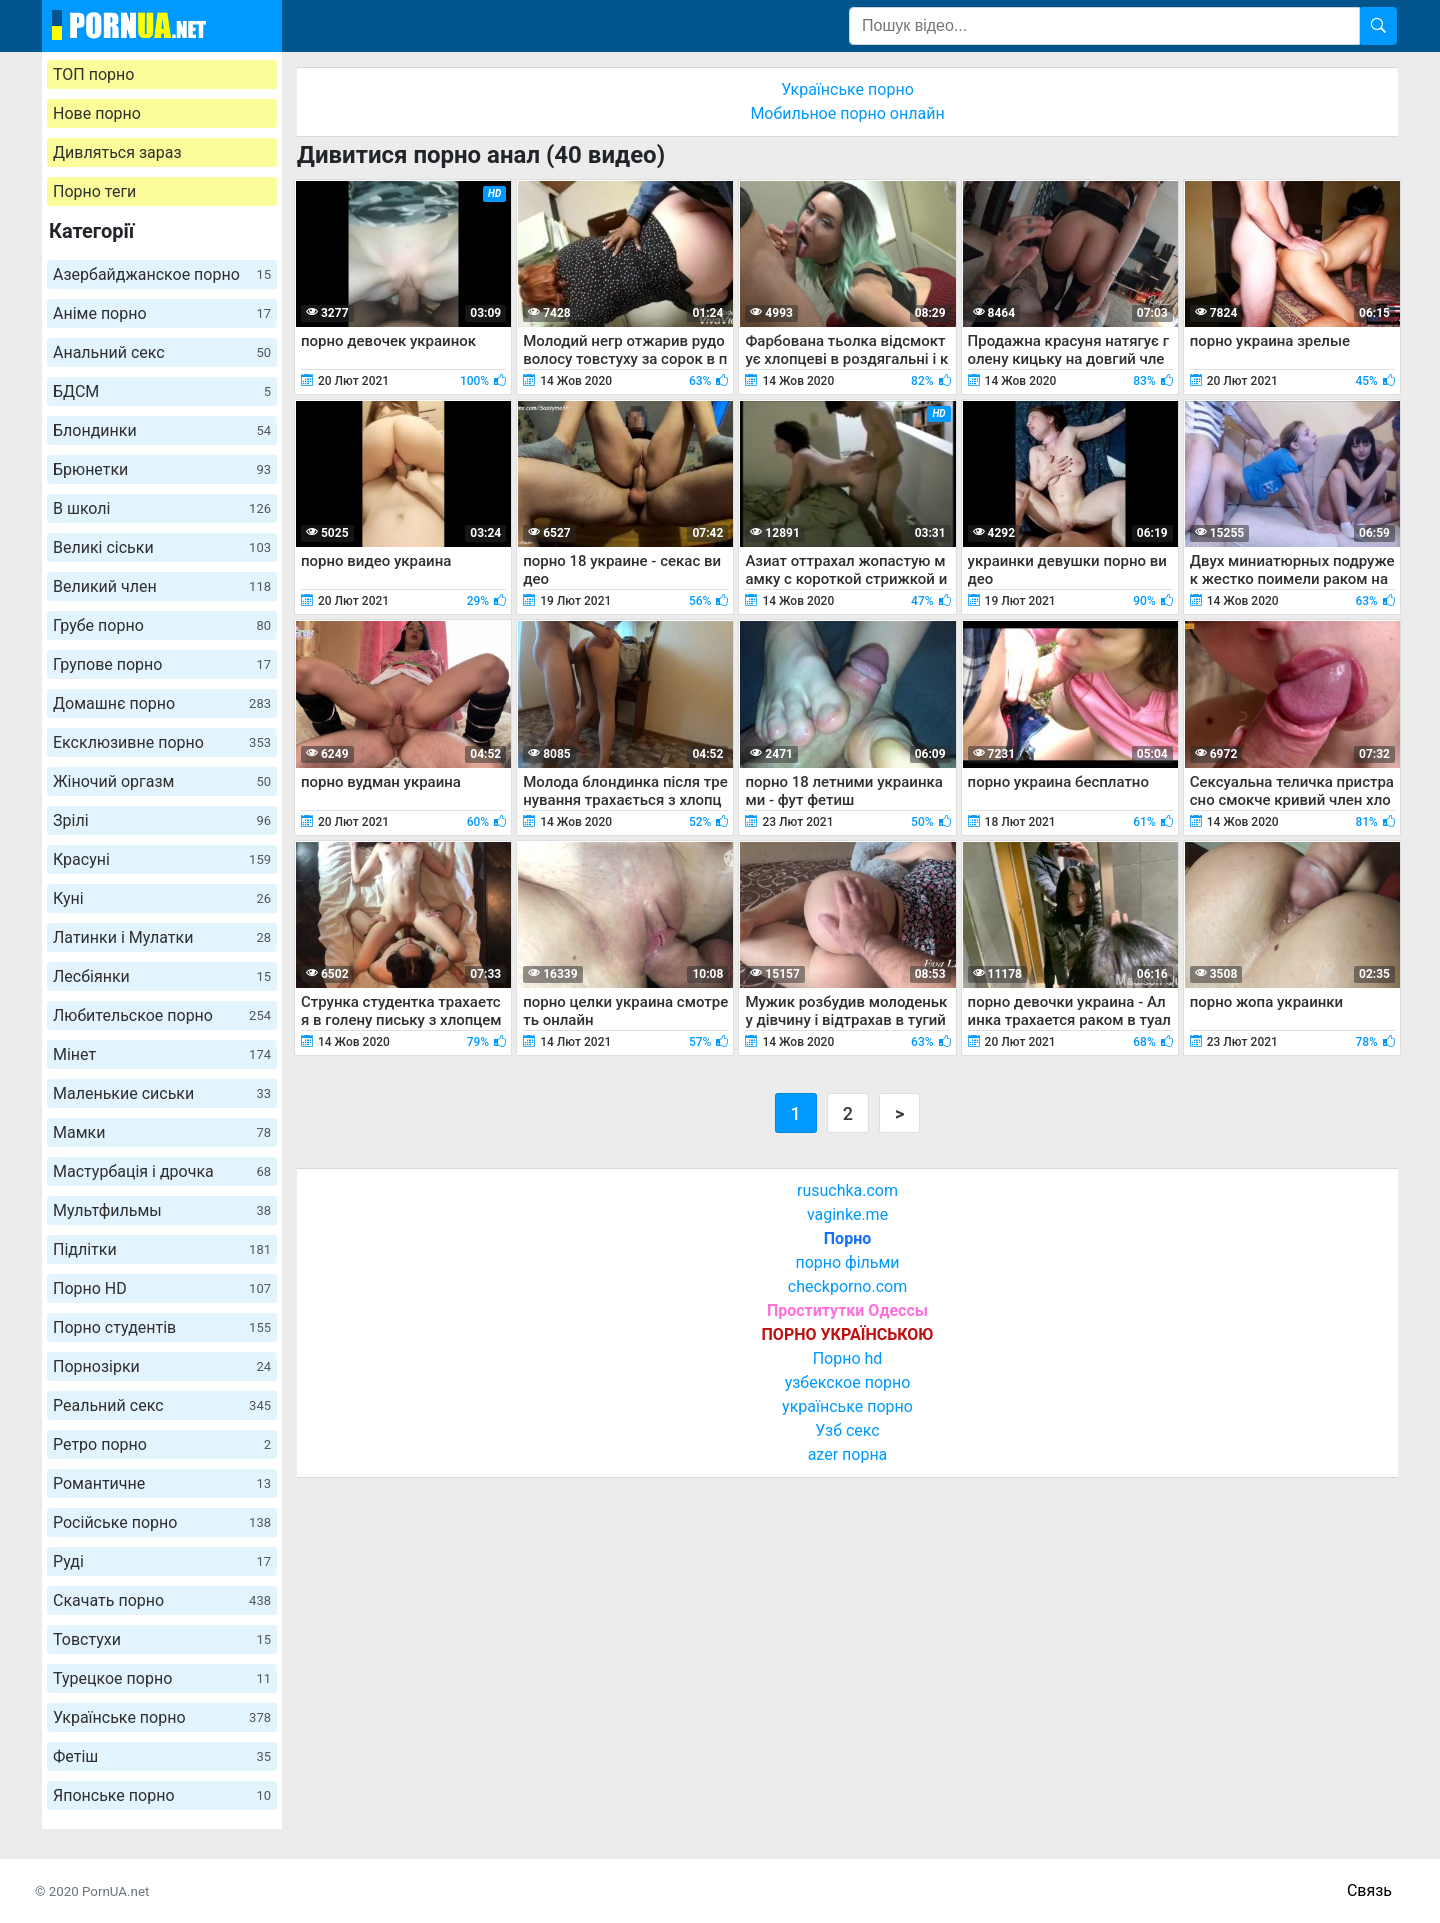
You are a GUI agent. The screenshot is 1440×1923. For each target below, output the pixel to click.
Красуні (162, 859)
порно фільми (847, 1262)
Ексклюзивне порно (162, 742)
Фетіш (162, 1756)
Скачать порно (162, 1600)
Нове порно (97, 113)
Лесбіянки (162, 976)
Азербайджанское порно (162, 274)
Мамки (162, 1132)
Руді (162, 1561)
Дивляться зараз (117, 152)
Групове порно (162, 664)
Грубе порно (162, 625)
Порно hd (848, 1358)
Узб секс (847, 1430)
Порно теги (94, 191)
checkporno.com (847, 1286)
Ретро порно (162, 1444)
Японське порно (162, 1795)
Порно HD (162, 1288)
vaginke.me (847, 1214)
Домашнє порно (162, 703)
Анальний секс (162, 352)
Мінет (162, 1054)
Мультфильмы (162, 1210)
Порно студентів (162, 1327)
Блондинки (162, 430)
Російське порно (162, 1522)
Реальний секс (162, 1405)
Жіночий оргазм (162, 781)
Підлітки (162, 1249)
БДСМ (162, 391)
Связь (1369, 1890)
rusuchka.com (847, 1190)
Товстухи (162, 1639)
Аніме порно (162, 313)
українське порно (847, 1406)
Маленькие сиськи (162, 1093)
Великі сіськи (162, 547)
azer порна (848, 1454)
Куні (162, 898)
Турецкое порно (162, 1678)
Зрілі (162, 820)
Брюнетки (162, 469)
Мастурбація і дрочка (162, 1171)
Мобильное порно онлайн (847, 113)
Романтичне (162, 1483)
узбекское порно (848, 1382)
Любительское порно (162, 1015)
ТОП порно (93, 74)
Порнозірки (162, 1366)
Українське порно (162, 1717)
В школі (162, 508)
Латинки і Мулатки (162, 937)
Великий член (162, 586)
